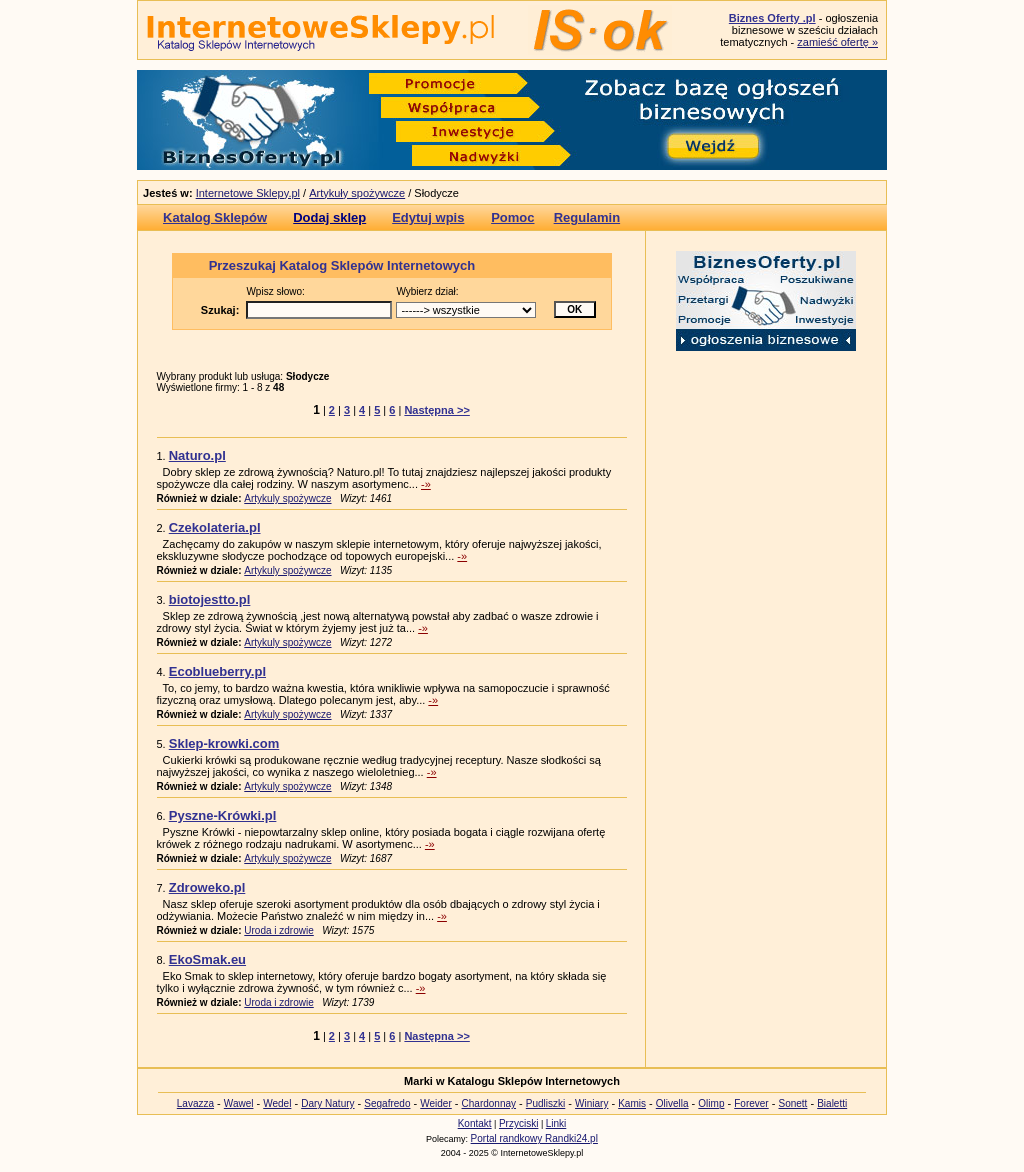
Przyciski (518, 1123)
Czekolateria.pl (215, 527)
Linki (556, 1123)
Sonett (792, 1103)
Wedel (277, 1103)
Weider (436, 1103)
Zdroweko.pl (207, 887)
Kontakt (475, 1123)
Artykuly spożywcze (287, 498)
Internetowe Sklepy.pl (248, 193)
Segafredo (387, 1103)
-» (426, 484)
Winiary (591, 1103)
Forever (751, 1103)
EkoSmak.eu (207, 959)
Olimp (711, 1103)
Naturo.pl (197, 455)
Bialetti (832, 1103)
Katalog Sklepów (215, 217)
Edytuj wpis (428, 217)
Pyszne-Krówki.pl (223, 815)
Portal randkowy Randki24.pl (534, 1138)
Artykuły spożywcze (357, 193)
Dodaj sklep (329, 217)
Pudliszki (545, 1103)
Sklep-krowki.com (224, 743)
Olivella (672, 1103)
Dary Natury (327, 1103)
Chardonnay (489, 1103)
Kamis (632, 1103)
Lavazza (195, 1103)
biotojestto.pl (210, 599)
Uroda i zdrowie (278, 930)
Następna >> (436, 410)
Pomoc (512, 217)
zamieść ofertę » (837, 42)
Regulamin (587, 217)
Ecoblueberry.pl (217, 671)
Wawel (239, 1103)
